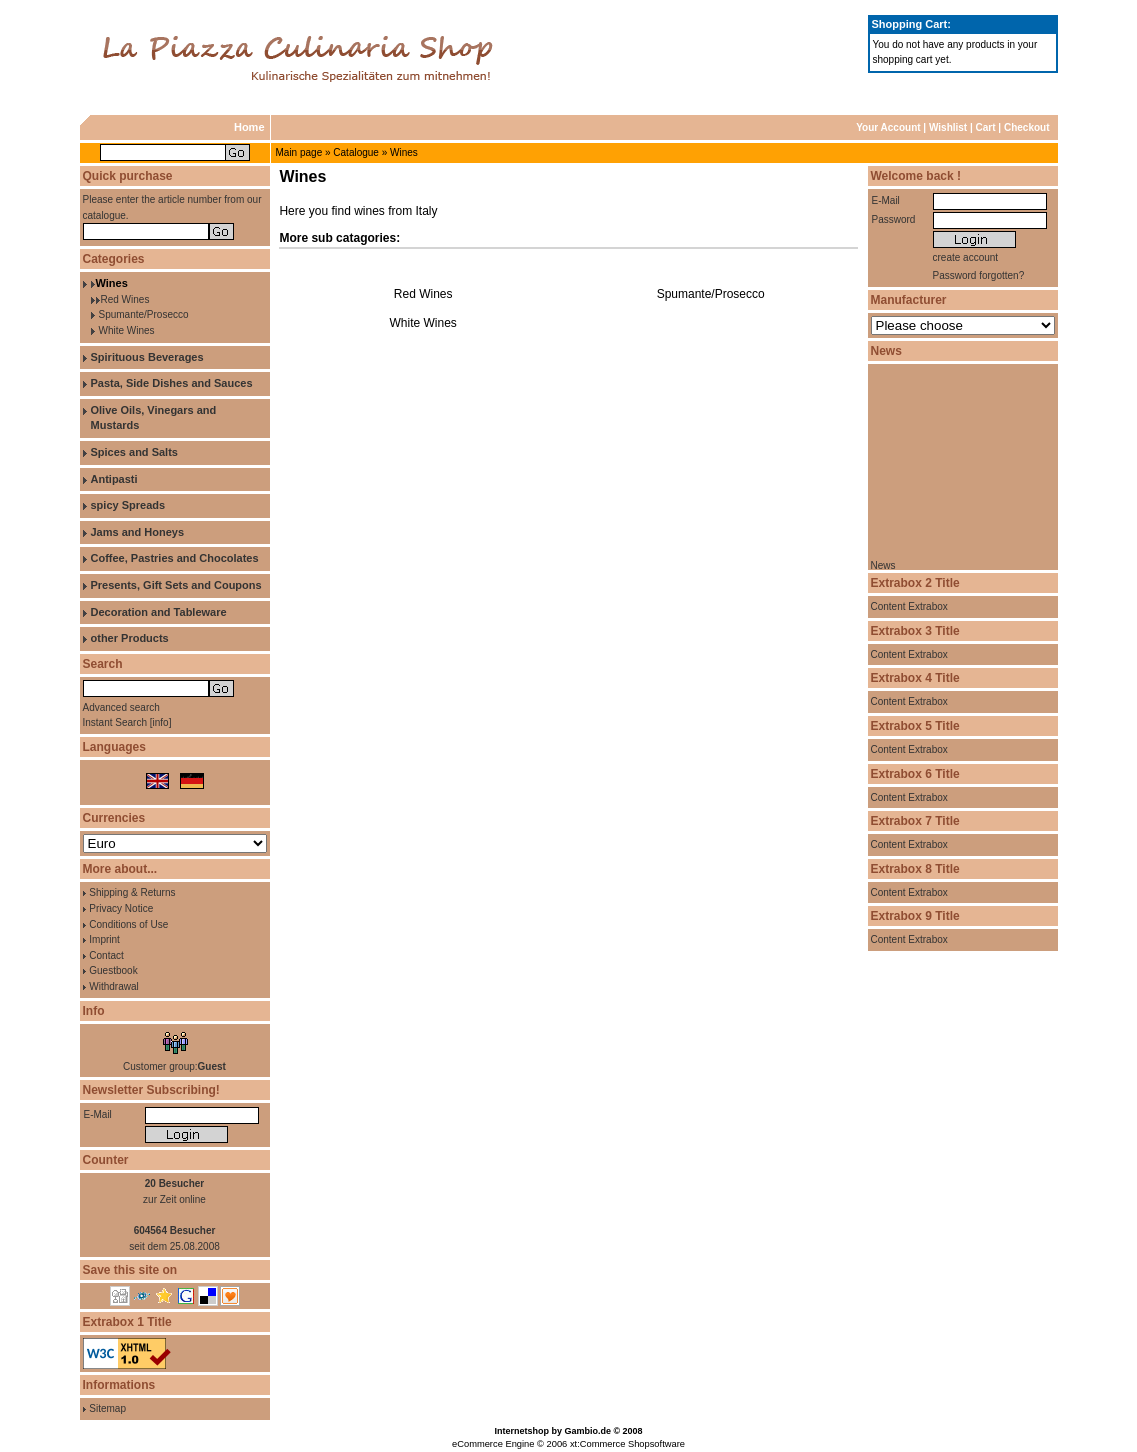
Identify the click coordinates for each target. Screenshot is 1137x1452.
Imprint (104, 939)
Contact (106, 955)
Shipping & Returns (132, 892)
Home (249, 127)
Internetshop (521, 1431)
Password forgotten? (979, 275)
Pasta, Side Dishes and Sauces (172, 383)
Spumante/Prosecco (144, 314)
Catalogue (356, 152)
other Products (130, 638)
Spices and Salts (134, 452)
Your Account (888, 127)
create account (966, 257)
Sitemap (107, 1408)
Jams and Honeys (138, 532)
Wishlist (948, 127)
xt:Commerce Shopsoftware (627, 1444)
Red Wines (125, 299)
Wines (404, 152)
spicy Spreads (128, 505)
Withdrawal (113, 986)
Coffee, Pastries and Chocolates (175, 558)
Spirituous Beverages (147, 357)
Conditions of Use (128, 924)
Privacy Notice (121, 908)
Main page (299, 152)
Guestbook (113, 970)
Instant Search (115, 722)
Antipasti (114, 479)
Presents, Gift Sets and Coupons (176, 585)
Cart (986, 127)
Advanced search (121, 707)
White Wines (127, 330)
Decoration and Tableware (159, 612)
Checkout (1027, 127)
